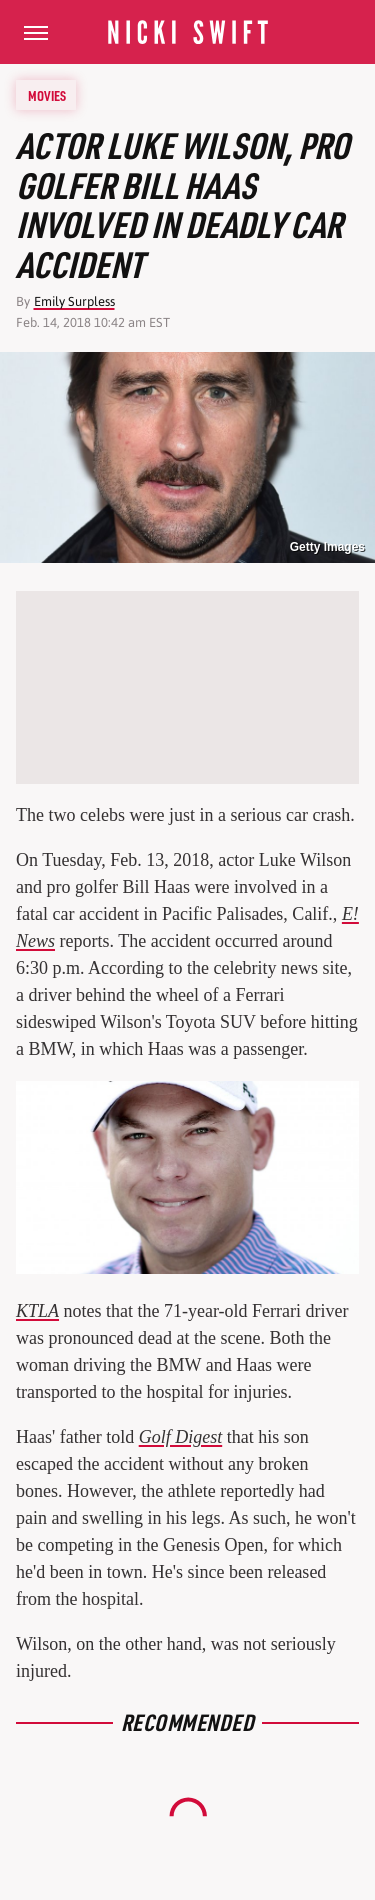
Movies (47, 95)
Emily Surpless (74, 301)
